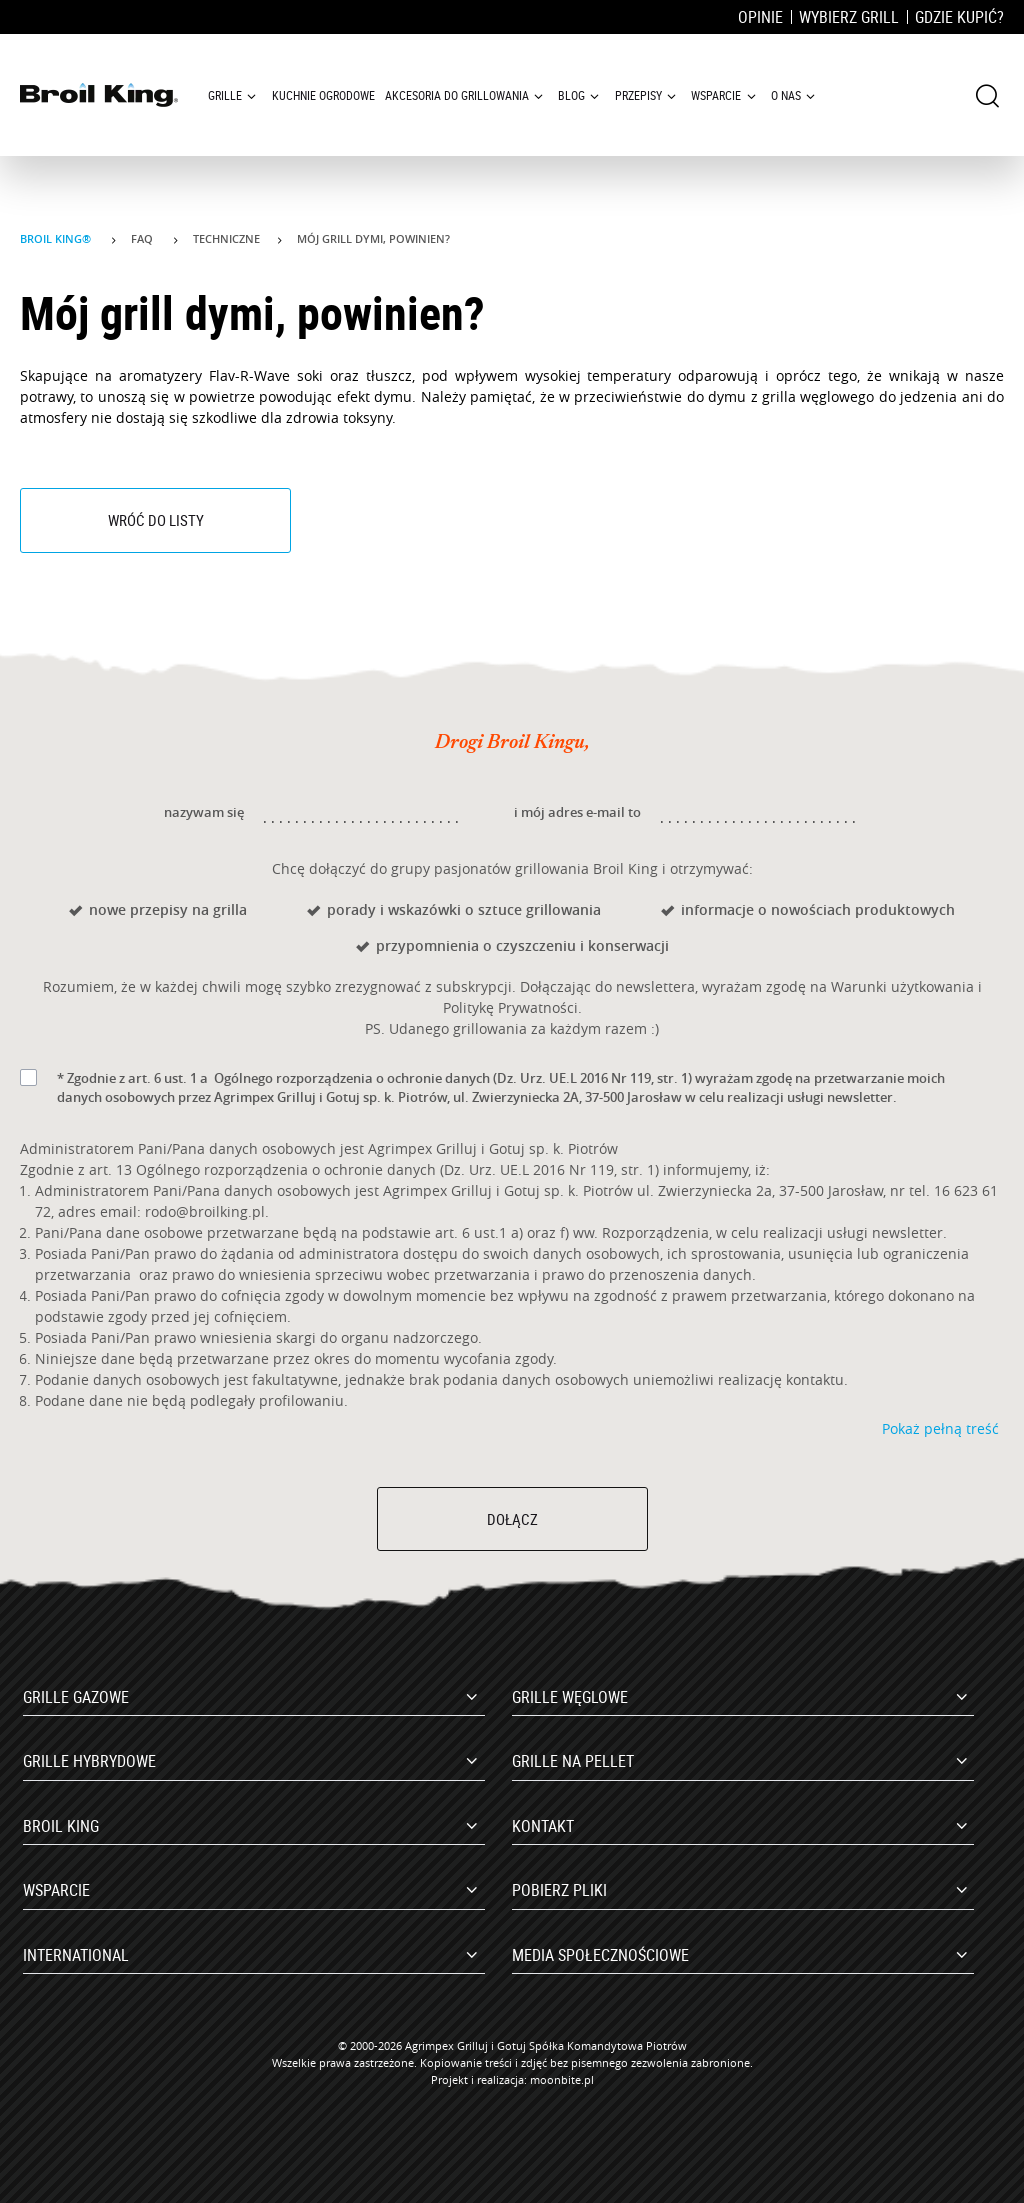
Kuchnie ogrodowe (323, 95)
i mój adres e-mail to (577, 812)
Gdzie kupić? (959, 17)
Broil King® (57, 238)
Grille (225, 95)
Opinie (760, 17)
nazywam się (204, 812)
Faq (143, 238)
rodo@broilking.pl (205, 1211)
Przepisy (638, 95)
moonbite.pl (562, 2079)
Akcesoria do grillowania (457, 95)
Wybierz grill (849, 17)
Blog (571, 95)
